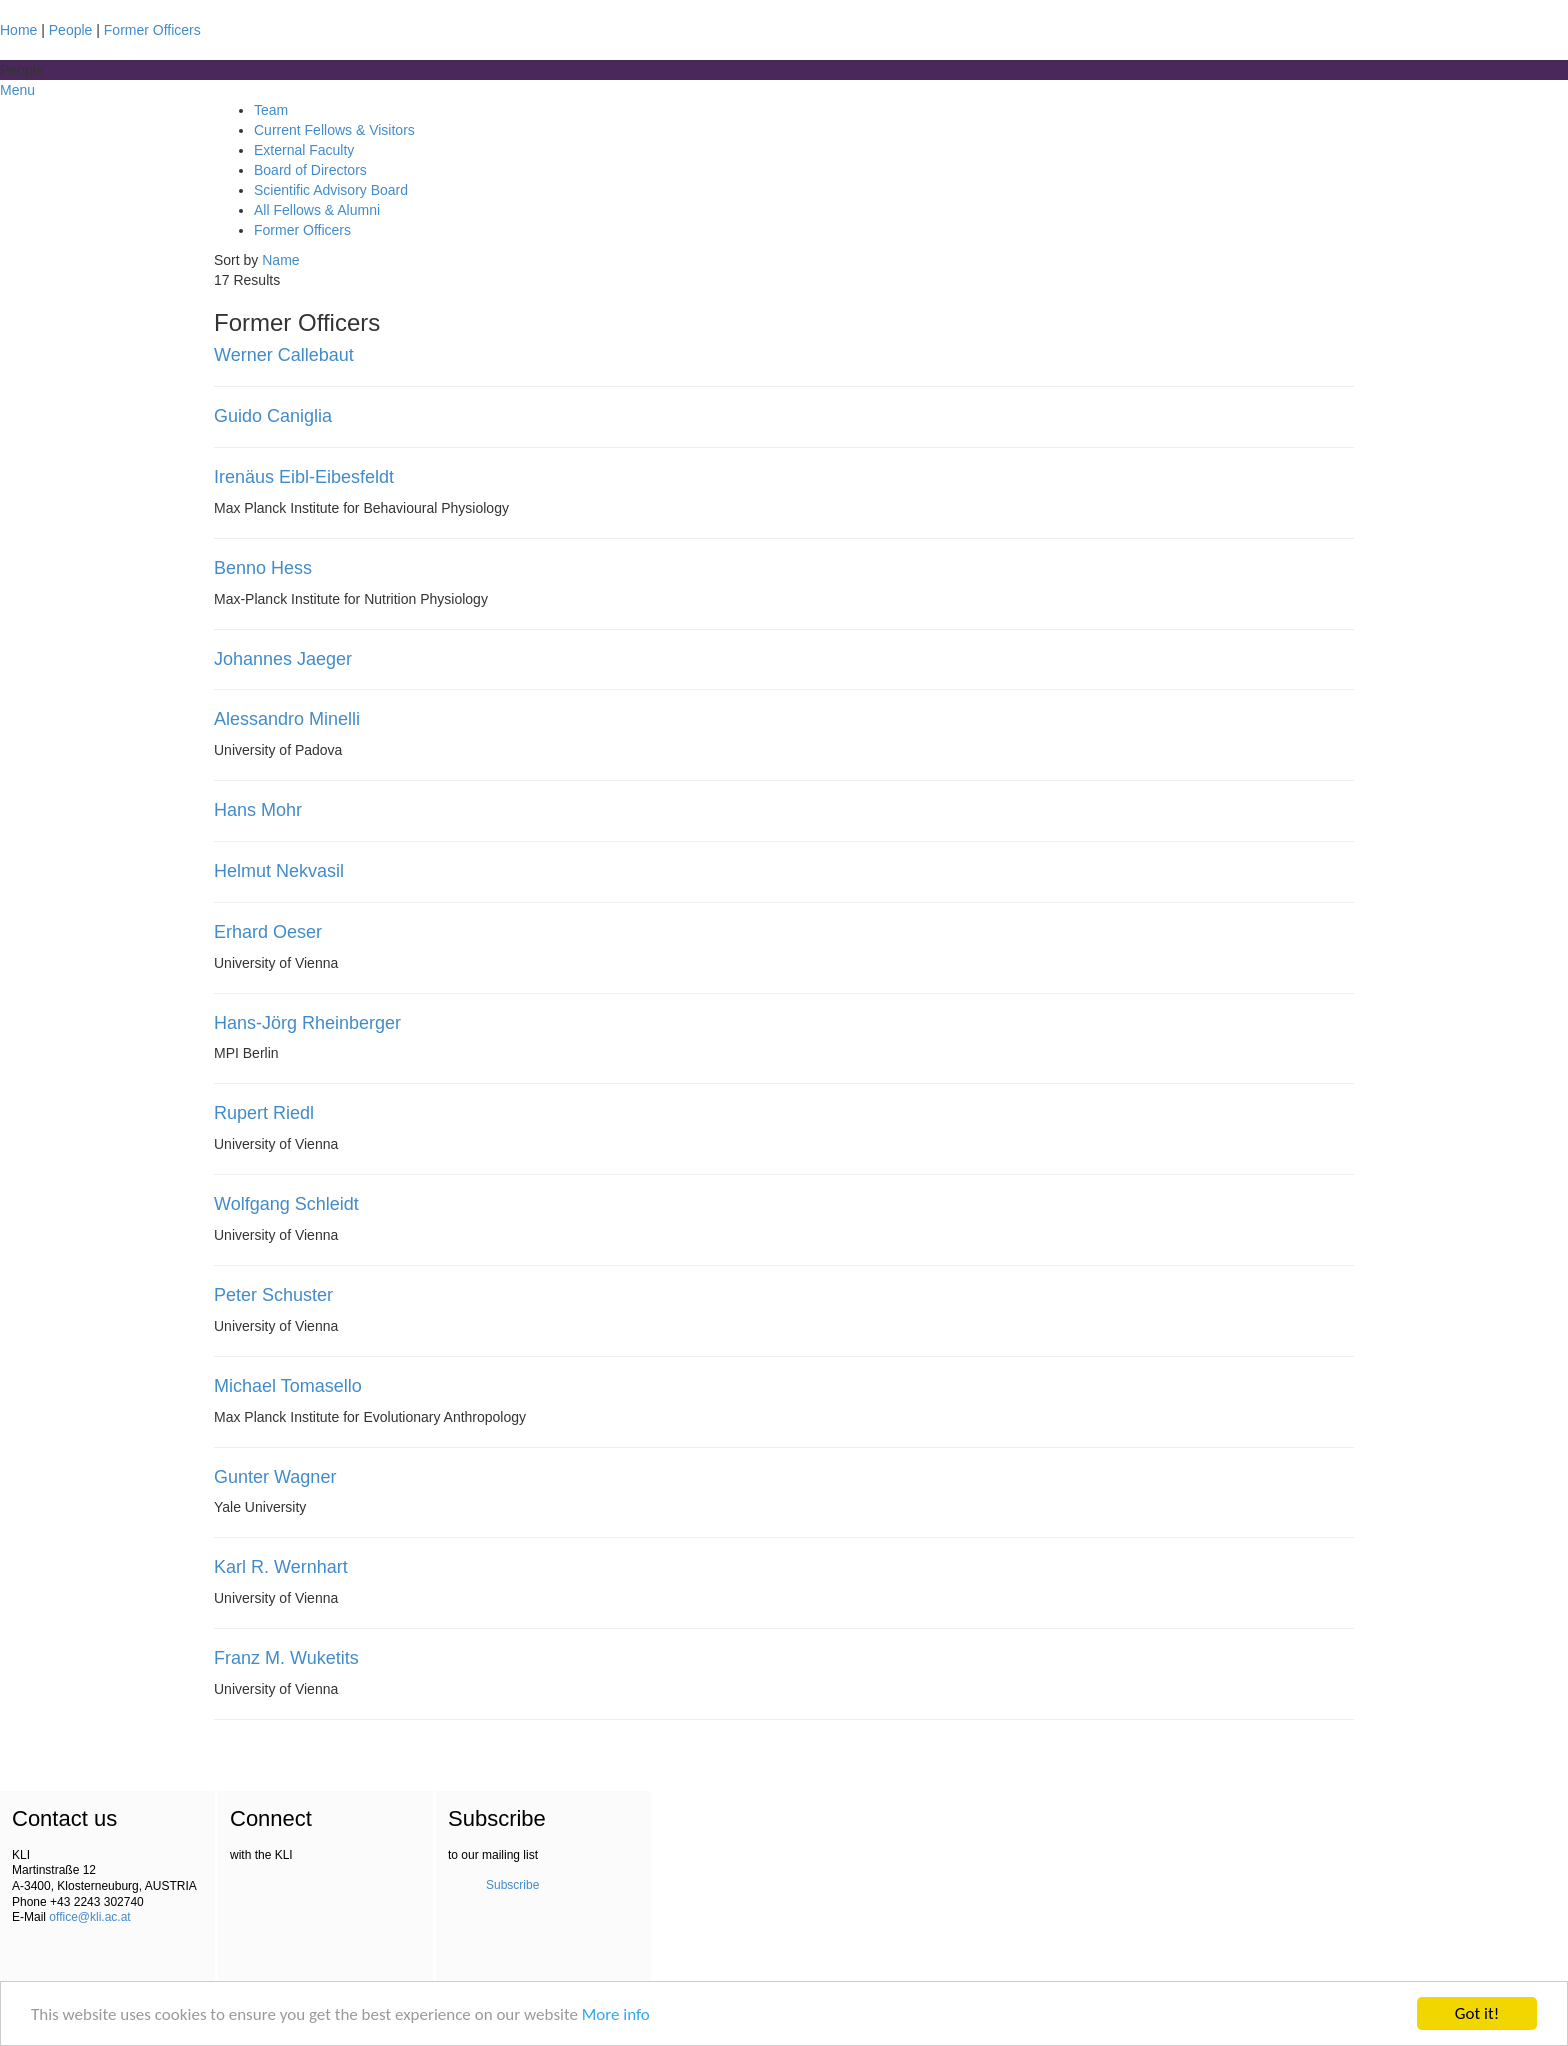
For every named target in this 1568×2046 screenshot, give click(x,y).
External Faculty (304, 150)
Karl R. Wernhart (281, 1567)
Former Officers (152, 30)
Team (271, 110)
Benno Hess (263, 568)
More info (616, 2014)
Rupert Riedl (264, 1113)
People (71, 30)
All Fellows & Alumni (317, 210)
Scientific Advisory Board (331, 190)
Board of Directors (310, 170)
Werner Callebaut (284, 355)
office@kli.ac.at (89, 1917)
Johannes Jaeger (283, 659)
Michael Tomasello (288, 1386)
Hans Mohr (258, 810)
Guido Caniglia (273, 416)
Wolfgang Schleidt (286, 1204)
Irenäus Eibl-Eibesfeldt (304, 477)
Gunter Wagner (275, 1477)
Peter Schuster (273, 1295)
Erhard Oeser (268, 932)
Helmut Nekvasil (279, 871)
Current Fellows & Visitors (334, 130)
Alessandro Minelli (287, 719)
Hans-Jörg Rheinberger (307, 1023)
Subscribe (512, 1885)
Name (280, 260)
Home (18, 30)
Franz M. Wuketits (286, 1658)
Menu (17, 90)
